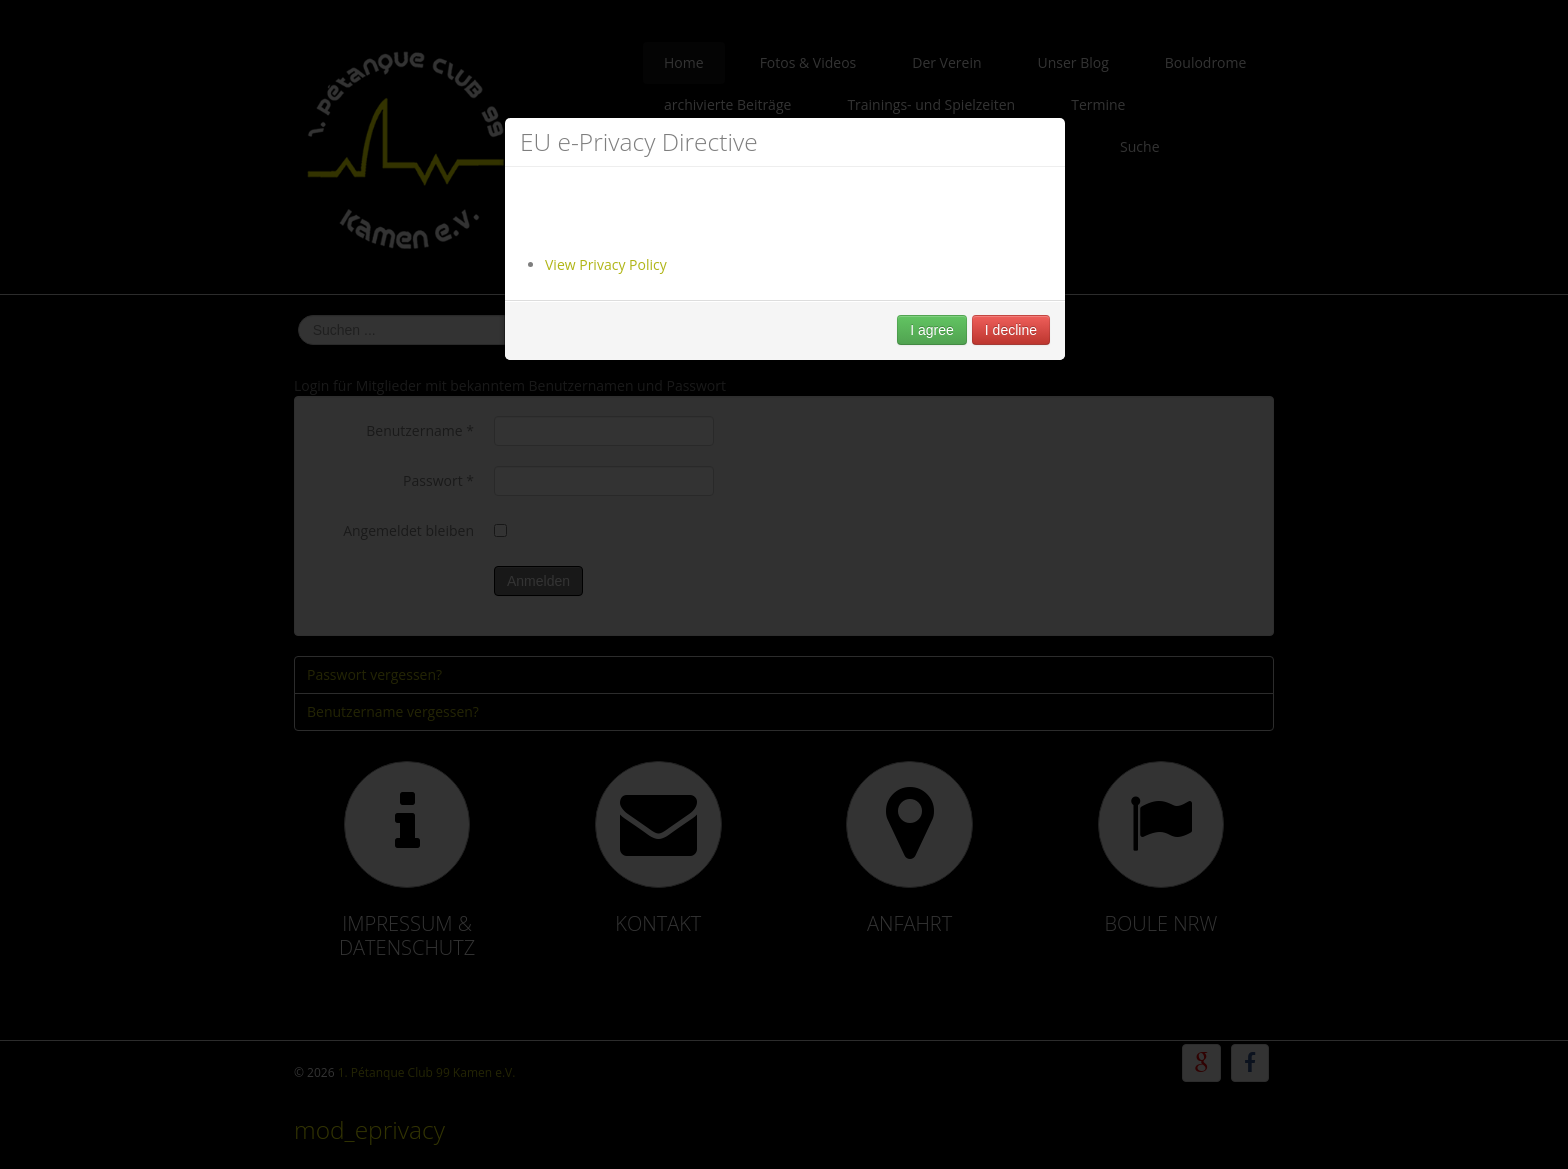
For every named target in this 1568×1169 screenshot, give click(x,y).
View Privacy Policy (606, 264)
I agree (932, 330)
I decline (1011, 330)
